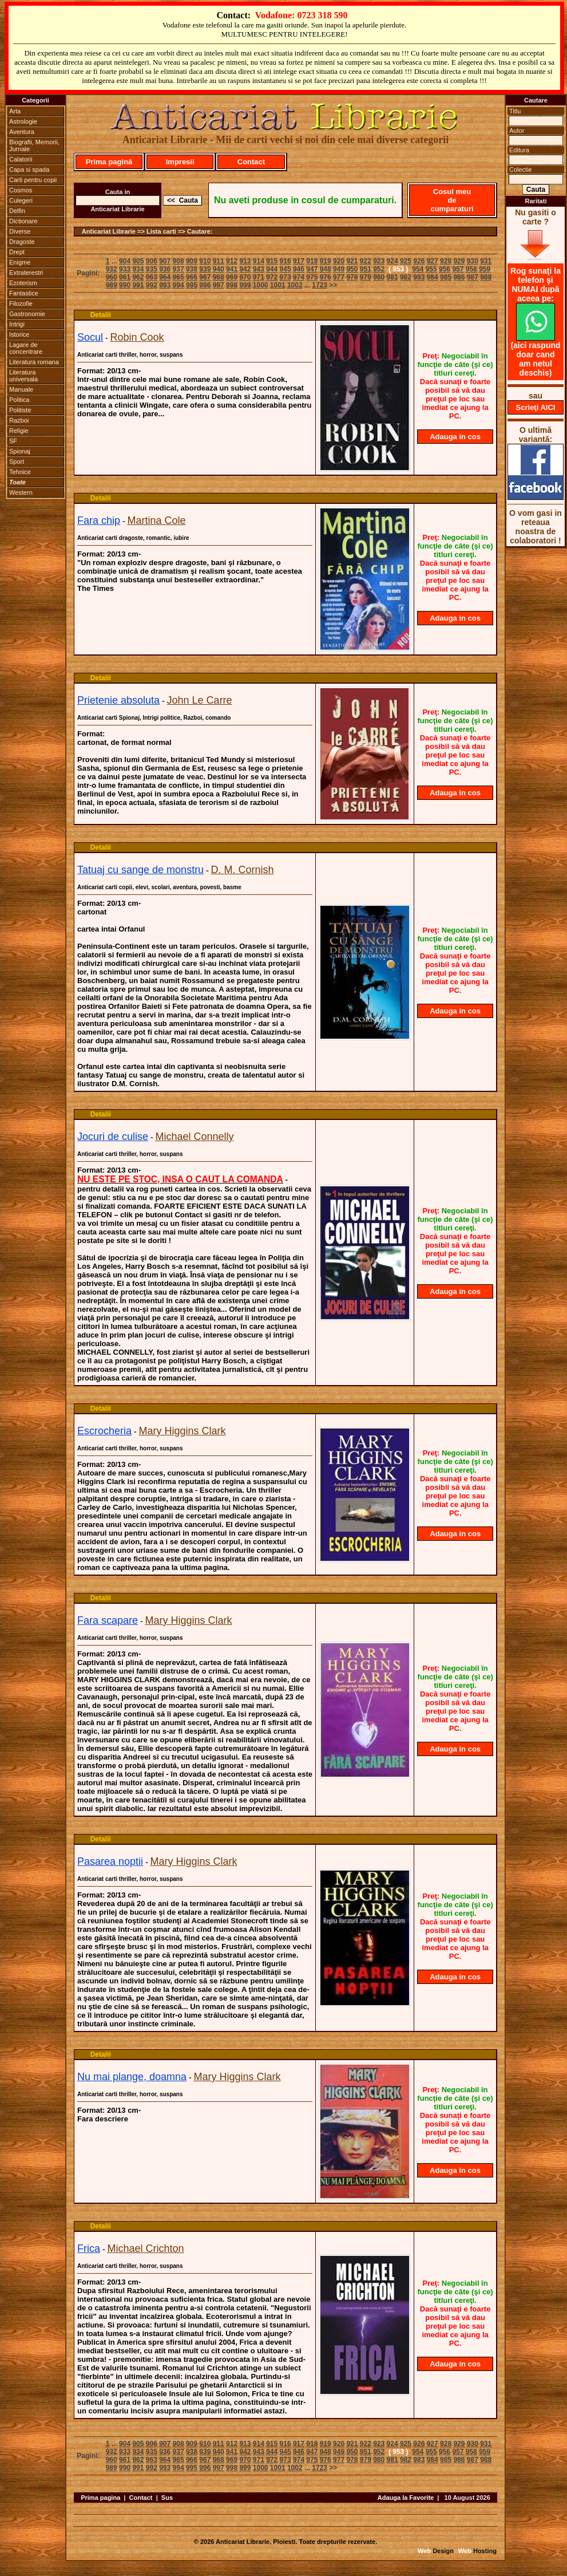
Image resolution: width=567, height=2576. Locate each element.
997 (218, 285)
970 (245, 277)
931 (485, 261)
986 (459, 277)
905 (138, 261)
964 (165, 277)
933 (124, 269)
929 (459, 261)
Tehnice (20, 471)
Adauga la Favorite (406, 2497)
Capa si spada (29, 169)
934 (138, 269)
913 (245, 261)
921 (352, 261)
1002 (295, 285)
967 (205, 277)
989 (111, 285)
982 (405, 277)
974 (298, 277)
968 (218, 277)
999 (245, 285)
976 (325, 277)
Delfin (17, 210)
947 (312, 269)
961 (124, 277)
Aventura (21, 131)
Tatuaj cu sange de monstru (140, 869)
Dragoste (22, 241)
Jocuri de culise (112, 1136)
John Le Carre (199, 700)
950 (352, 269)
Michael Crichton (145, 2248)
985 (445, 277)
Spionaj (19, 451)
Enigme (19, 262)
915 (271, 261)
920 (338, 261)
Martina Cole (157, 520)
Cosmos (20, 190)
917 (298, 261)
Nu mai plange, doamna (132, 2076)
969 (231, 277)
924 (392, 261)
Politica (19, 399)
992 (151, 285)
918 (312, 261)
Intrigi (17, 324)
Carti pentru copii (33, 179)
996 (205, 285)
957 (457, 269)
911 (218, 261)
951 (365, 269)
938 (191, 269)
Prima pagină (109, 161)
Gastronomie (27, 313)
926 (419, 261)
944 (271, 269)
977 (338, 277)
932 (111, 269)
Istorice (19, 334)
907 (165, 261)
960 (111, 277)
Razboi (19, 420)
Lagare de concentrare (25, 348)
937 (178, 269)
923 (378, 261)
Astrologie (23, 121)
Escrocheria (104, 1431)
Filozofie (21, 303)
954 (417, 269)
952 (378, 269)
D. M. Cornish (242, 869)
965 (178, 277)
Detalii (100, 315)
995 (191, 285)
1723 (319, 285)
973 (285, 277)
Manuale (21, 389)
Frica (88, 2248)
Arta (15, 111)
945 (285, 269)
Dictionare (23, 221)
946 (298, 269)
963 (151, 277)
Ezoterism (23, 282)
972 (271, 277)
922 (365, 261)
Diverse (19, 231)
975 (312, 277)
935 (151, 269)
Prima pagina (100, 2497)
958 (471, 269)
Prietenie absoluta (118, 700)
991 (138, 285)
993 (165, 285)
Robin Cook (137, 337)
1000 (260, 285)
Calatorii (20, 159)
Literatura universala (23, 375)
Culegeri (21, 200)
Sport (16, 461)
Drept (17, 251)
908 (178, 261)
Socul (90, 337)
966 (191, 277)
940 (218, 269)
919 (325, 261)
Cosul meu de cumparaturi (451, 200)
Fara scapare (107, 1620)
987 (472, 277)
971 (258, 277)
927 (432, 261)
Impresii (180, 161)
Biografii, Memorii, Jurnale (34, 145)
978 (352, 277)
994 (178, 285)
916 (285, 261)
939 (205, 269)
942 (245, 269)
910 (205, 261)
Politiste (20, 410)
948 (325, 269)
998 (231, 285)
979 (365, 277)
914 (258, 261)
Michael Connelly (195, 1136)
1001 (278, 285)
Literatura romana (34, 361)
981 (392, 277)
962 (138, 277)
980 (378, 277)
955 (431, 269)
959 (484, 269)
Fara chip (98, 520)
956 (444, 269)
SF (13, 440)
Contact (251, 161)
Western (21, 492)
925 (405, 261)
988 (485, 277)
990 (124, 285)
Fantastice (23, 293)
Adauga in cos (455, 436)
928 (445, 261)
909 (191, 261)
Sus (167, 2497)
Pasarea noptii (110, 1861)
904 (124, 261)
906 (151, 261)
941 (231, 269)
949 (338, 269)
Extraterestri (26, 272)
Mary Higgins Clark (182, 1431)
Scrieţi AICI (536, 407)
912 (231, 261)
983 (419, 277)
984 (432, 277)
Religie (19, 430)
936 (165, 269)
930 (472, 261)
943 (258, 269)
